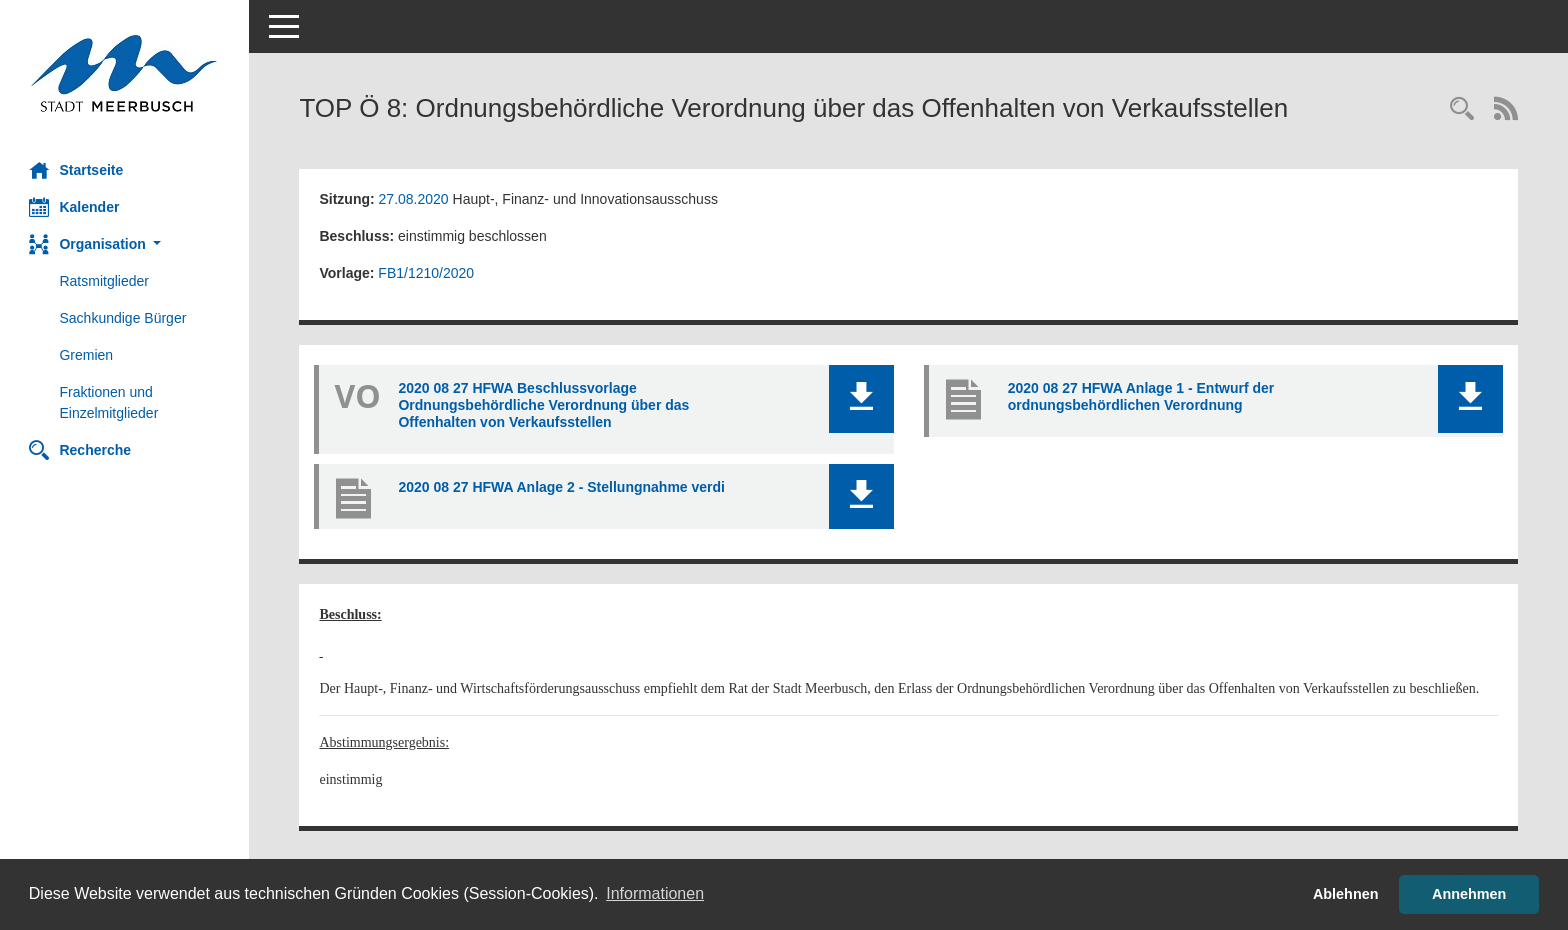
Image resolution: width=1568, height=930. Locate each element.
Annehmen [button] (1469, 894)
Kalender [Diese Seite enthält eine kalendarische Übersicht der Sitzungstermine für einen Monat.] (75, 207)
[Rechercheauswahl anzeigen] (1462, 110)
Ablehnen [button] (1346, 894)
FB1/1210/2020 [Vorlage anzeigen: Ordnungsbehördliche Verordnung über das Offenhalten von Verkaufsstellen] (427, 273)
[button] (125, 244)
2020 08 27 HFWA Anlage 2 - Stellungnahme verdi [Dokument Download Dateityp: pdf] (562, 487)
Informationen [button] (655, 893)
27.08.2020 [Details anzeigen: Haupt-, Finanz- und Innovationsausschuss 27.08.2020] (414, 199)
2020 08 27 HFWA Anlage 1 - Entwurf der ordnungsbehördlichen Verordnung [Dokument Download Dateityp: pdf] (1141, 396)
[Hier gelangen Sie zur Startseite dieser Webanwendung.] (125, 73)
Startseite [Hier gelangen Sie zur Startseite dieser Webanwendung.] (77, 170)
